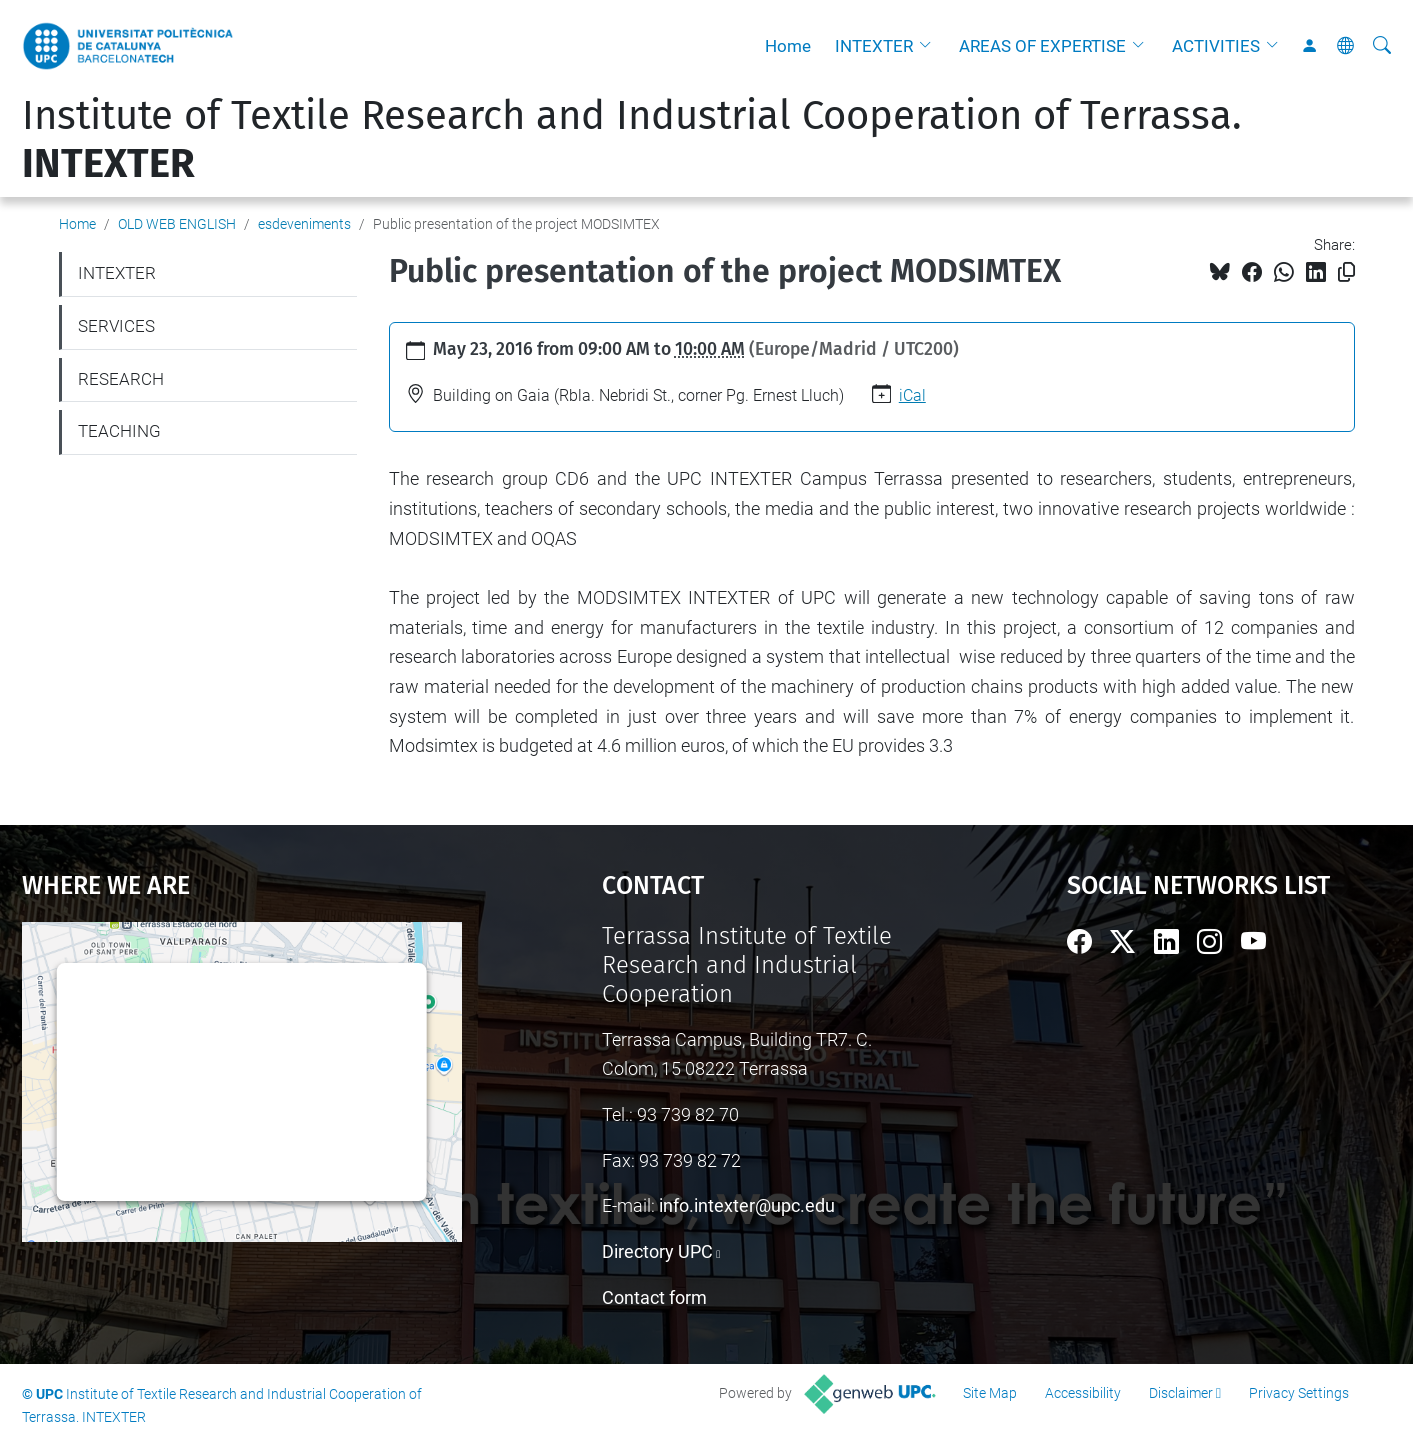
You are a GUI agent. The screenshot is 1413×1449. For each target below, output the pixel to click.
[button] (930, 46)
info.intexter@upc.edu (747, 1205)
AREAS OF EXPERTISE (1042, 46)
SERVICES (116, 326)
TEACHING (119, 431)
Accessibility (1083, 1393)
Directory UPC (657, 1251)
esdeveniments (304, 224)
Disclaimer (1181, 1393)
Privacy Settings (1299, 1393)
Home (788, 46)
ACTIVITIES (1216, 46)
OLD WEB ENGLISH (177, 224)
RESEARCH (121, 379)
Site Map (990, 1393)
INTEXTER (874, 46)
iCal (912, 395)
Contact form (654, 1297)
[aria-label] (1382, 46)
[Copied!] (1346, 272)
